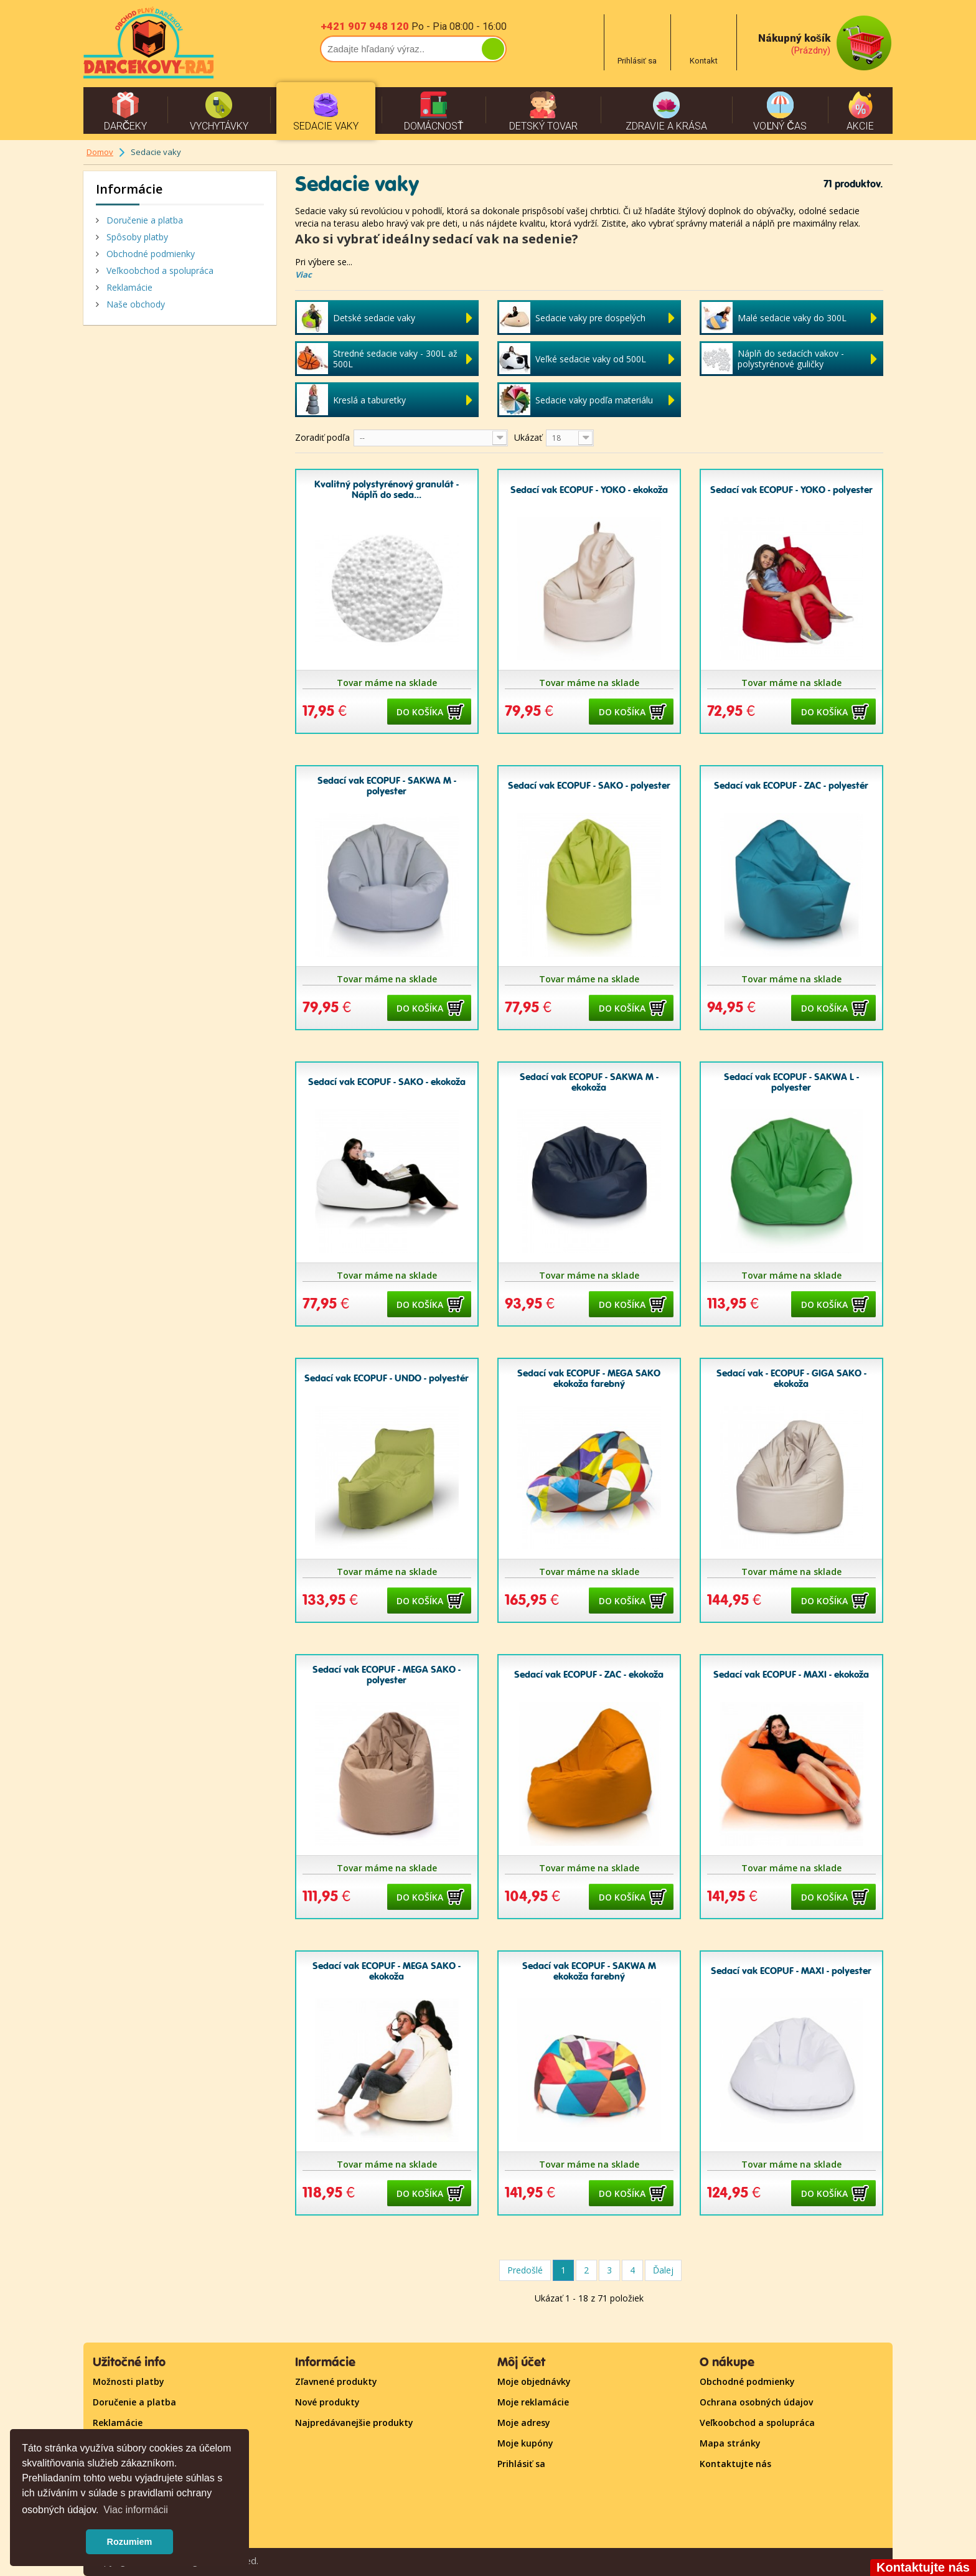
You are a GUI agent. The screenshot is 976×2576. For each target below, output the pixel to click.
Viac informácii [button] (135, 2509)
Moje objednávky (534, 2381)
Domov (100, 151)
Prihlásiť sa (521, 2464)
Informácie (129, 189)
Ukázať (528, 437)
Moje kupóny (525, 2443)
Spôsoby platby (136, 237)
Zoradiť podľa (322, 437)
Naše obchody (134, 304)
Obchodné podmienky (149, 254)
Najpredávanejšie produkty (354, 2422)
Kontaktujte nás (735, 2464)
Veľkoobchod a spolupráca (159, 270)
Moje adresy (523, 2422)
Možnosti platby (128, 2381)
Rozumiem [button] (129, 2542)
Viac (303, 275)
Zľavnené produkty (336, 2381)
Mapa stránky (730, 2443)
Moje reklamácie (533, 2402)
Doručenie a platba (143, 220)
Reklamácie (128, 287)
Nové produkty (327, 2402)
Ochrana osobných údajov (756, 2402)
